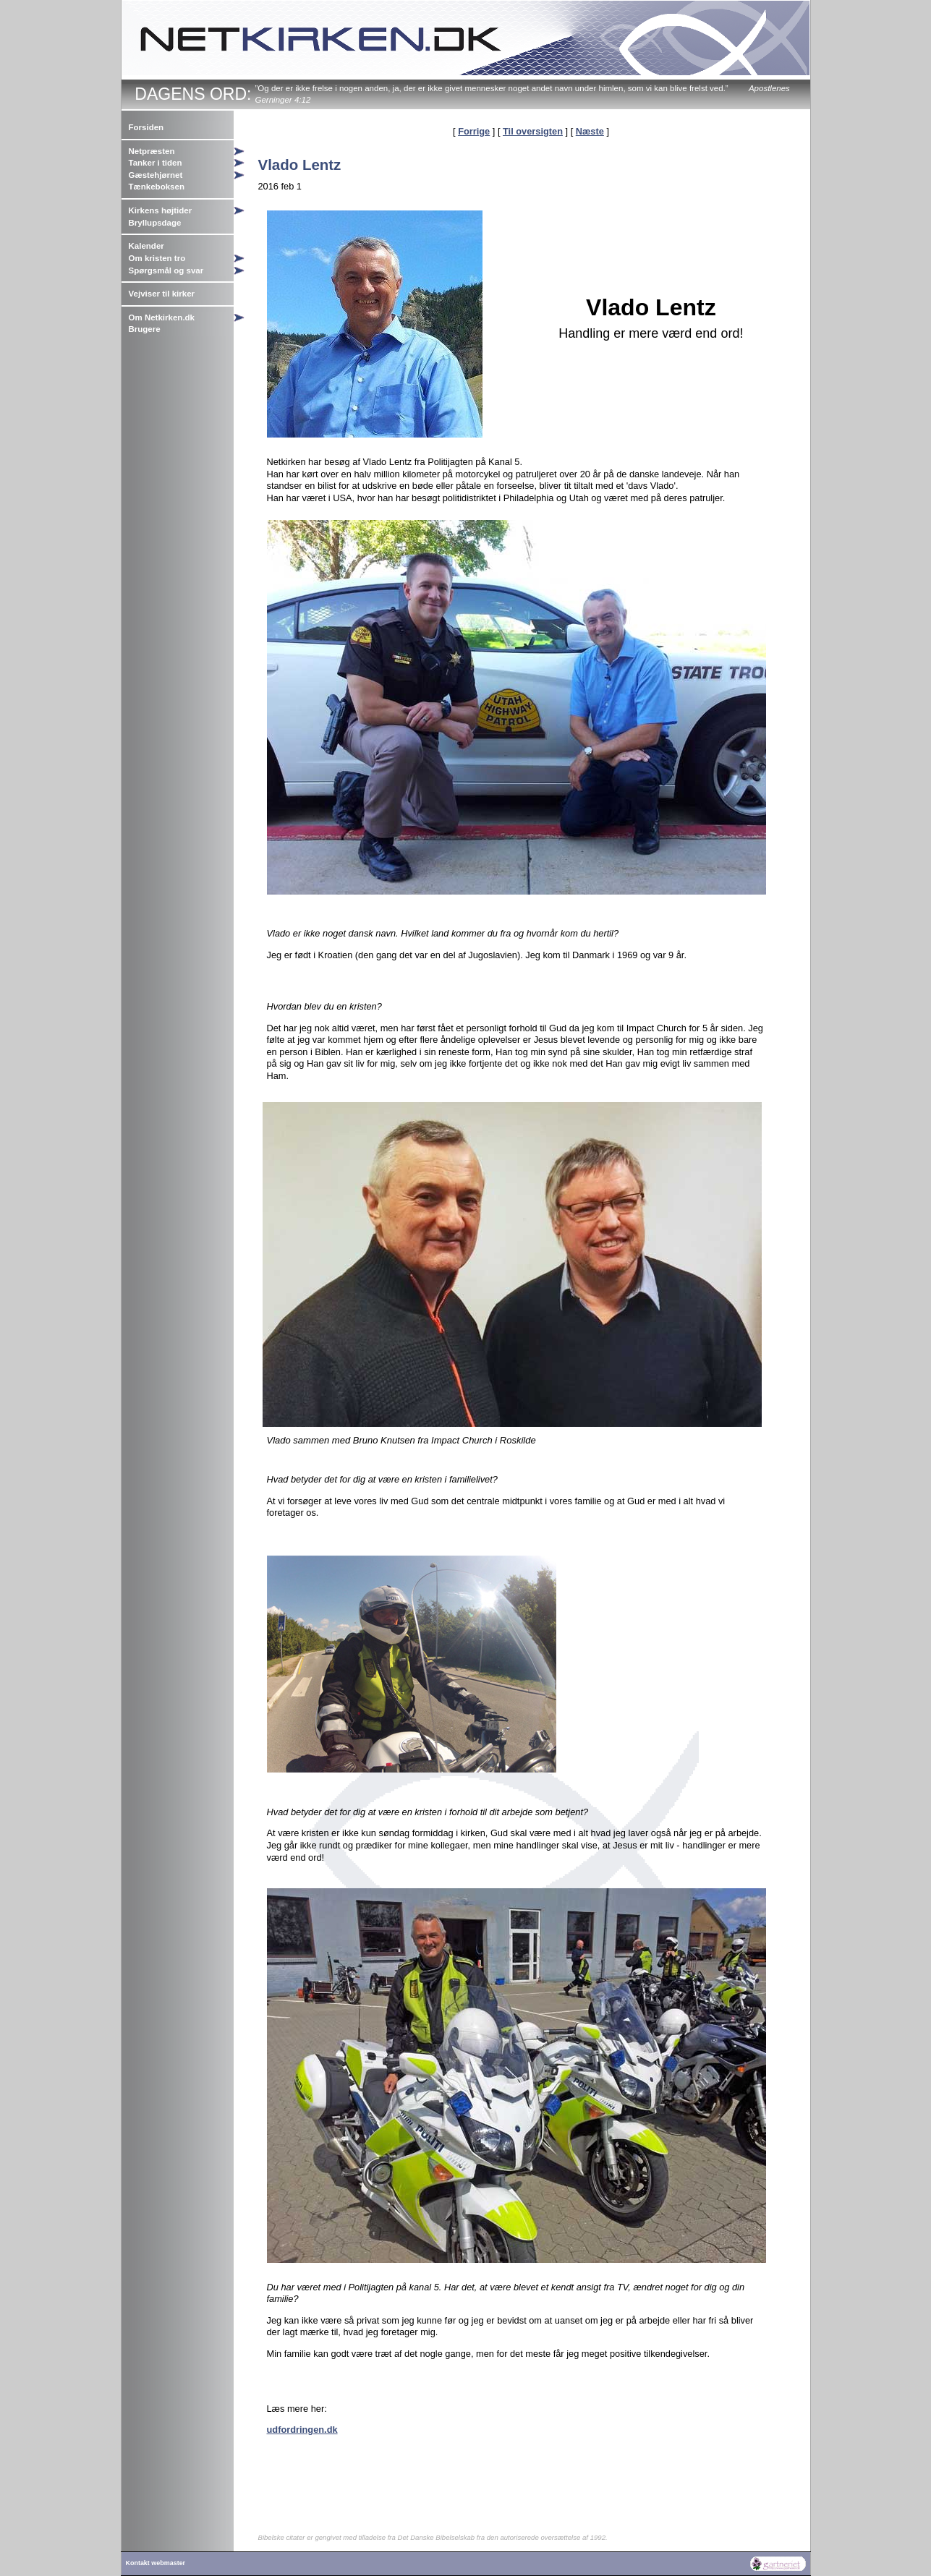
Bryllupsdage (155, 222)
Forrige (474, 131)
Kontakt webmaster (156, 2563)
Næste (590, 131)
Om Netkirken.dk (162, 317)
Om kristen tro (157, 258)
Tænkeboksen (156, 186)
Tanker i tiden (155, 162)
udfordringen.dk (302, 2429)
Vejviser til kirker (162, 293)
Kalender (146, 246)
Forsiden (146, 127)
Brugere (145, 329)
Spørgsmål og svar (166, 270)
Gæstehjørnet (156, 175)
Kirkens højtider (160, 210)
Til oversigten (533, 131)
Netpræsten (152, 151)
